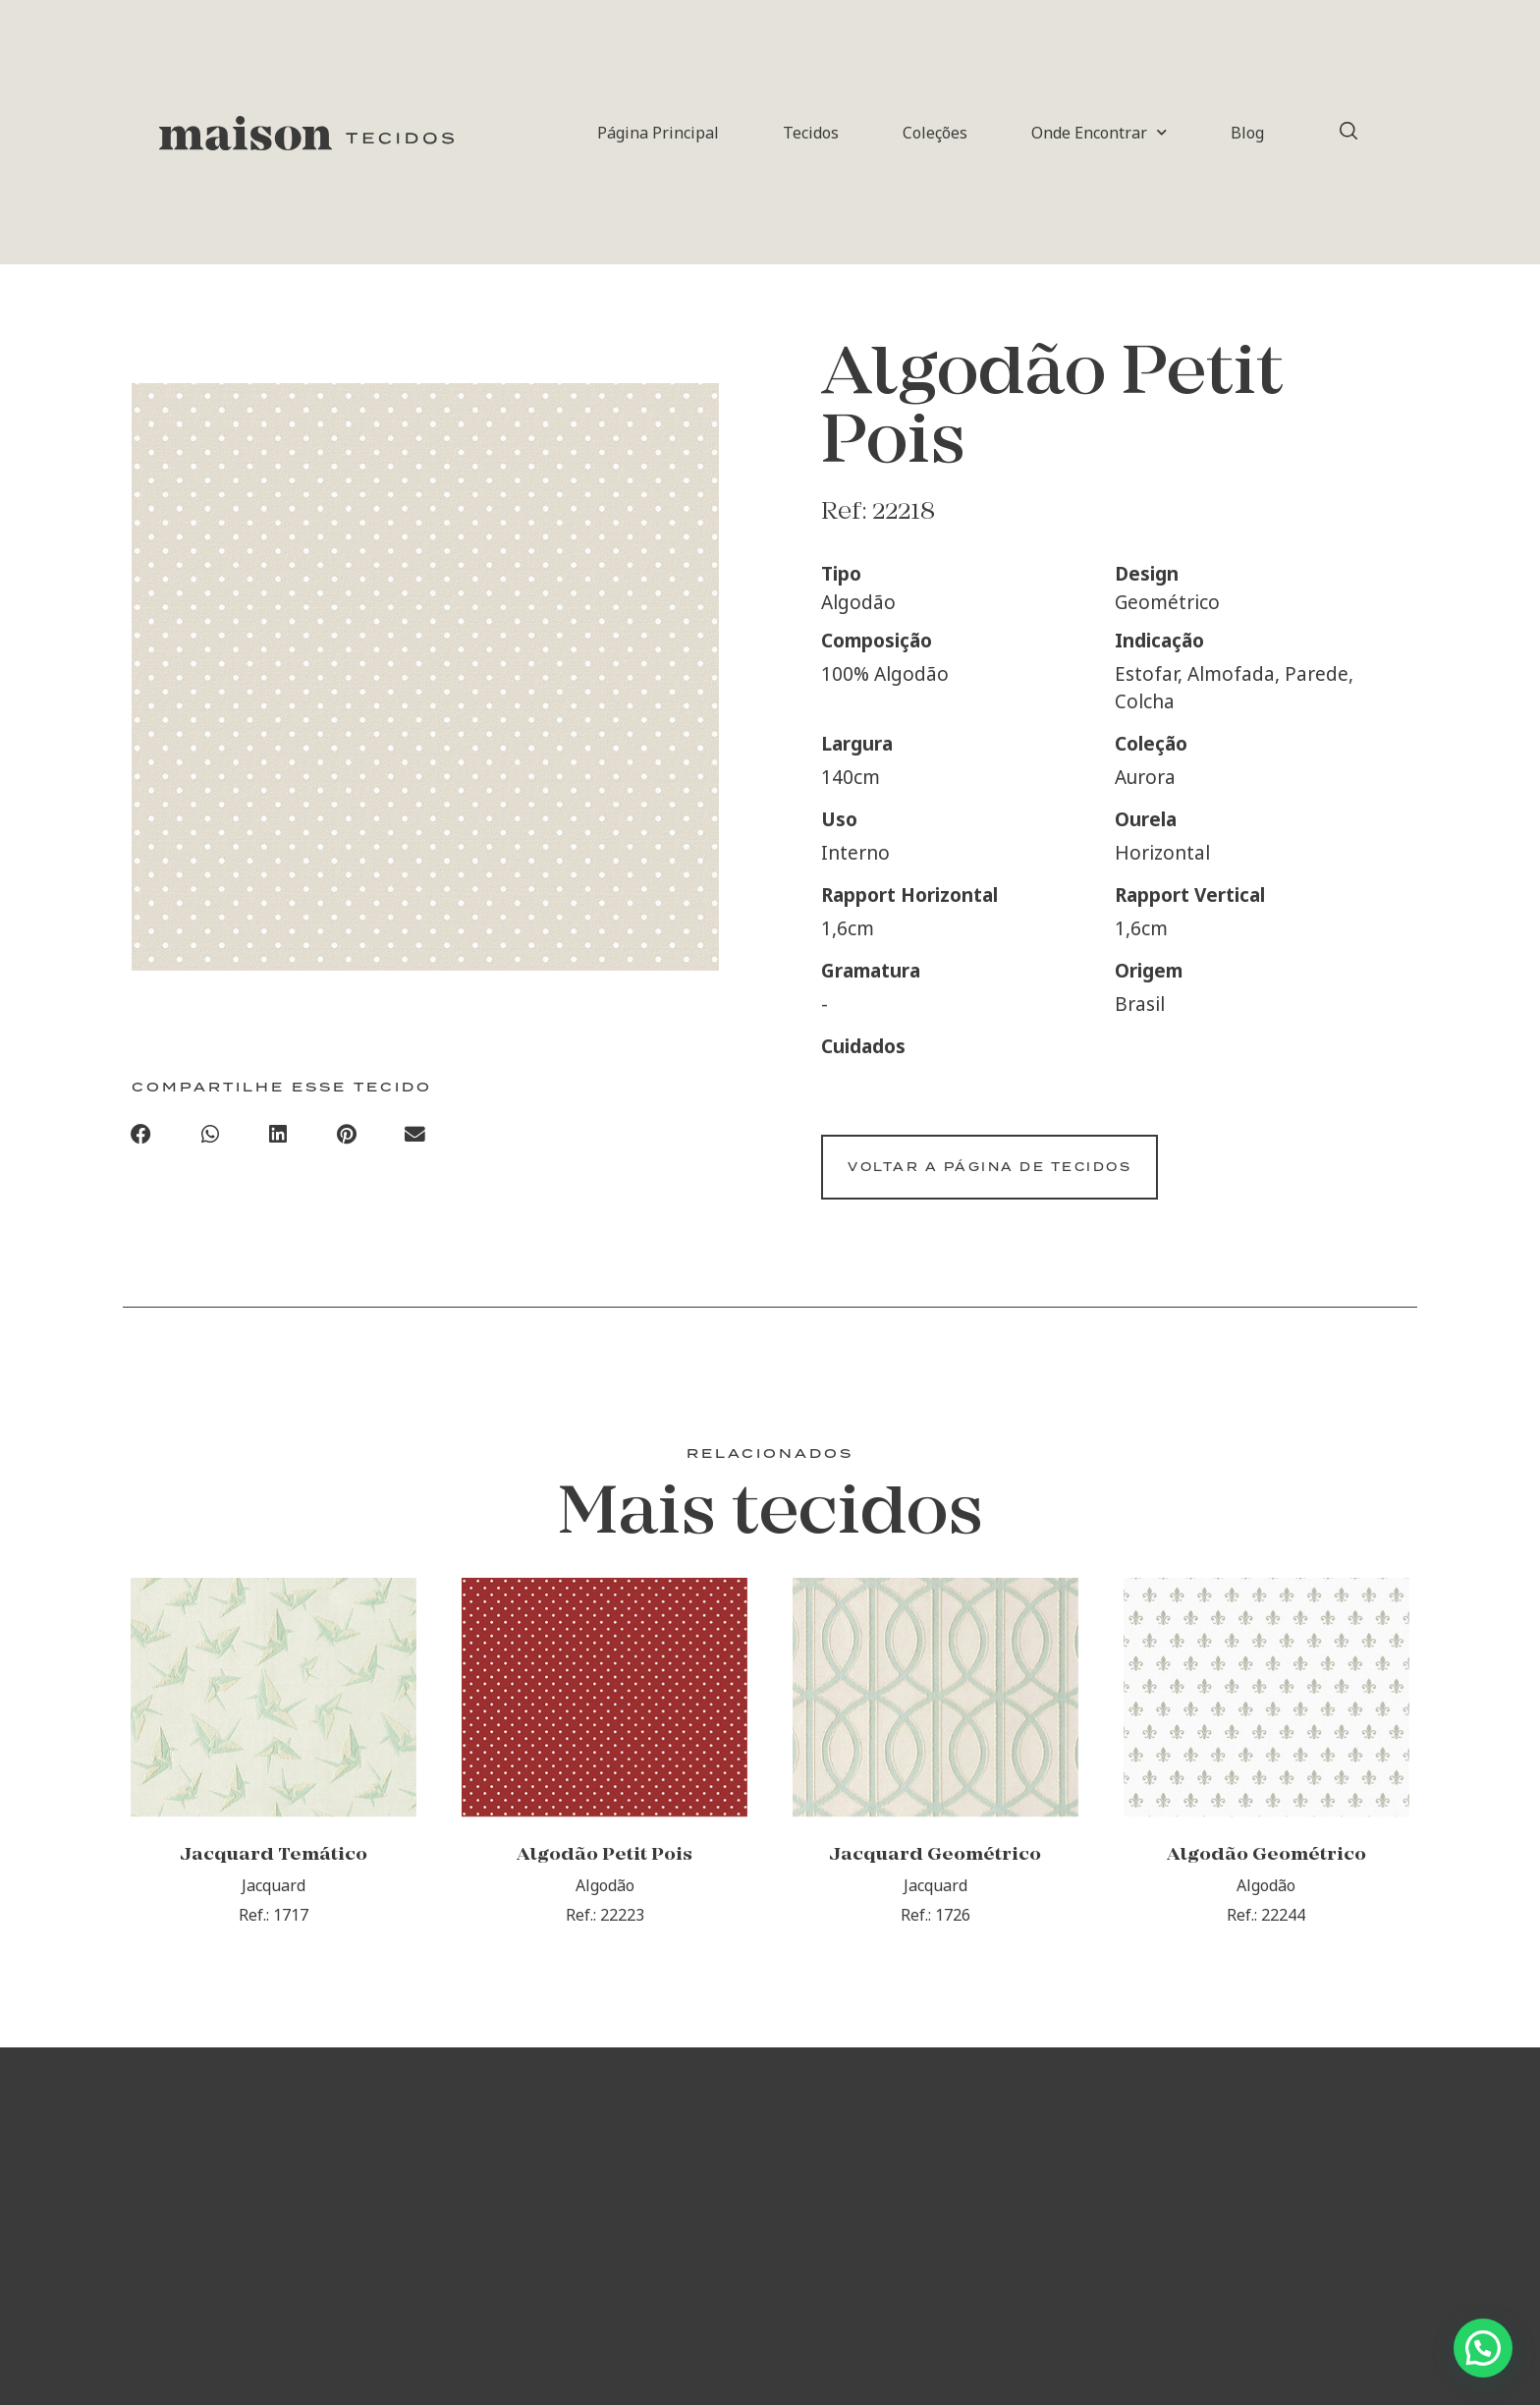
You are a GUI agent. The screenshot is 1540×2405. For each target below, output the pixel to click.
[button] (141, 1137)
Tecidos (811, 132)
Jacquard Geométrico (935, 1878)
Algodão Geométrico (1266, 1878)
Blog (1247, 132)
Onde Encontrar (1099, 132)
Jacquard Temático (273, 1878)
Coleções (935, 132)
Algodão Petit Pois (604, 1878)
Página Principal (658, 132)
